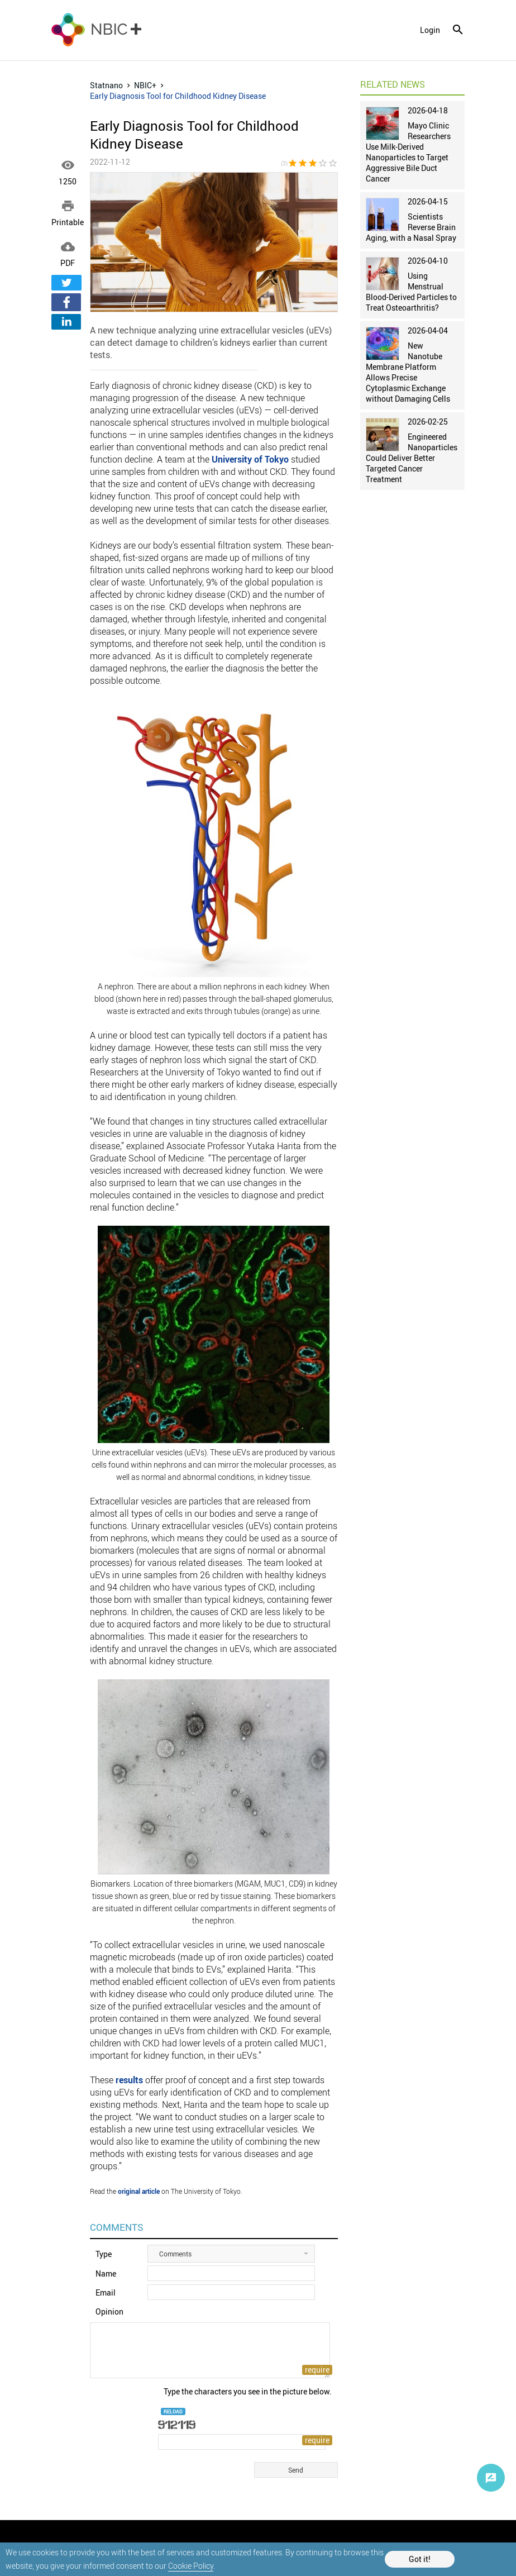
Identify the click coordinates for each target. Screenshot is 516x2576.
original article (139, 2191)
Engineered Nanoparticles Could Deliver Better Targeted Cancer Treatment (411, 457)
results (129, 2080)
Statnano (106, 85)
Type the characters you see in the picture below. (248, 2391)
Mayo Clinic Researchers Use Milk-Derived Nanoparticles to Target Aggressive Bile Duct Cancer (408, 152)
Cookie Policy (190, 2565)
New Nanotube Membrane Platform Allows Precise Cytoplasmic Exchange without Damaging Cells (408, 372)
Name (105, 2273)
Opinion (109, 2311)
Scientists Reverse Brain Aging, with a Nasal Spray (411, 227)
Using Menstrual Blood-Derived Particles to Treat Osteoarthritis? (411, 291)
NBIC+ (145, 85)
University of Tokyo (250, 459)
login (430, 30)
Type (103, 2254)
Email (105, 2292)
